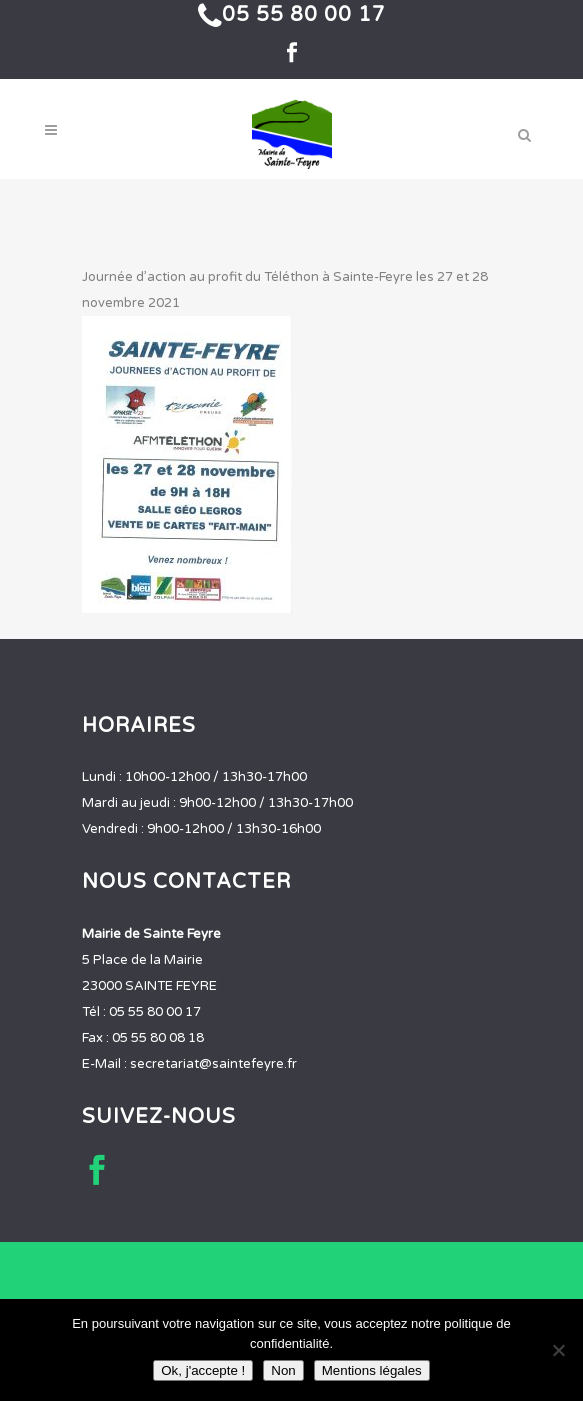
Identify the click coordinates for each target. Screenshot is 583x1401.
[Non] (558, 1350)
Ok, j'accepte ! (203, 1370)
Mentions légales (372, 1370)
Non (283, 1370)
